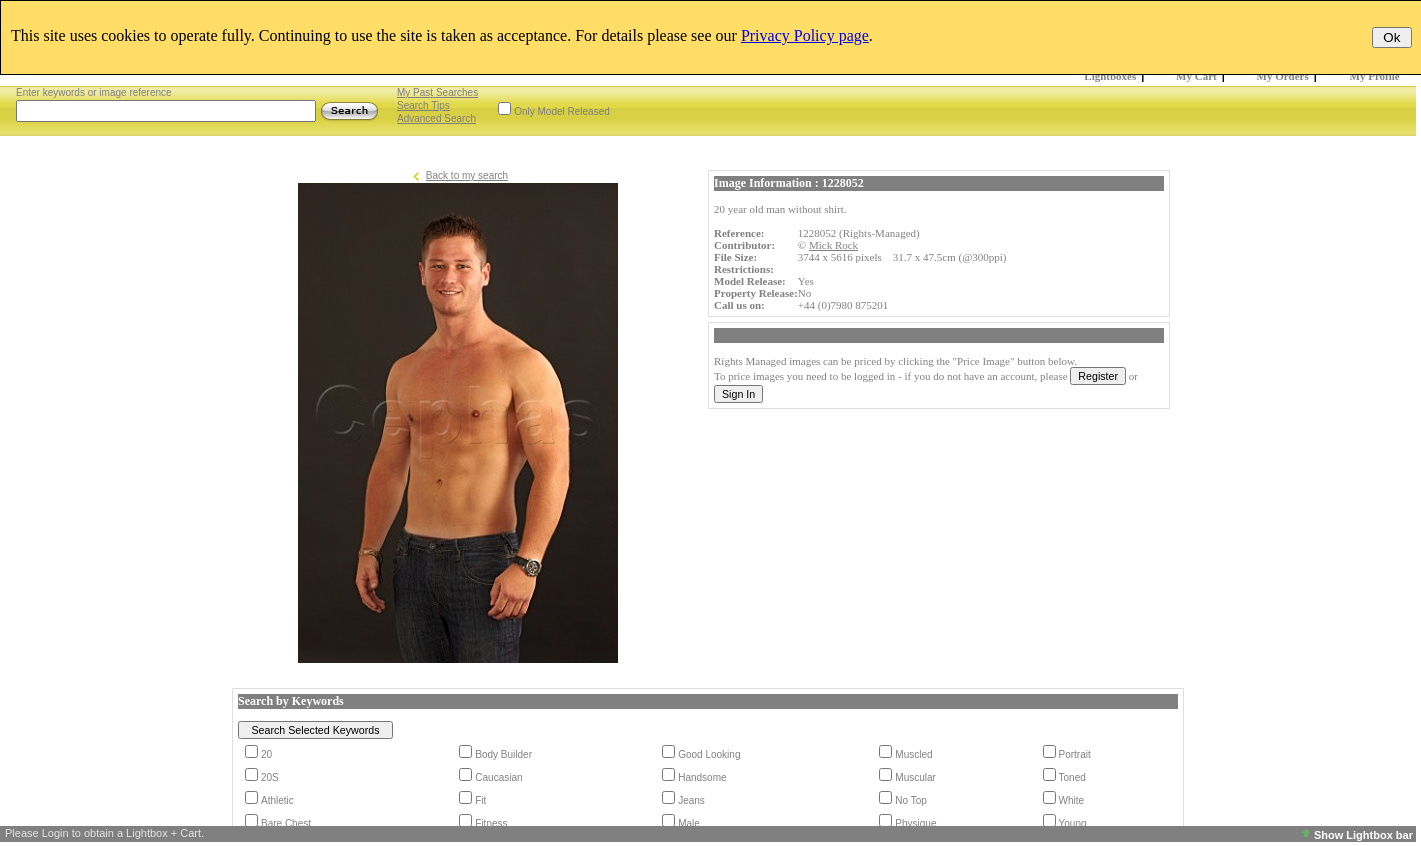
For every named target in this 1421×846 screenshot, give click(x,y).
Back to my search (467, 175)
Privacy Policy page (805, 35)
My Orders (1283, 76)
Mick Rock (833, 245)
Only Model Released (562, 111)
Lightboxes (1110, 76)
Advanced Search (436, 118)
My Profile (1375, 76)
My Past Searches (437, 92)
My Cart (1196, 76)
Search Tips (423, 105)
